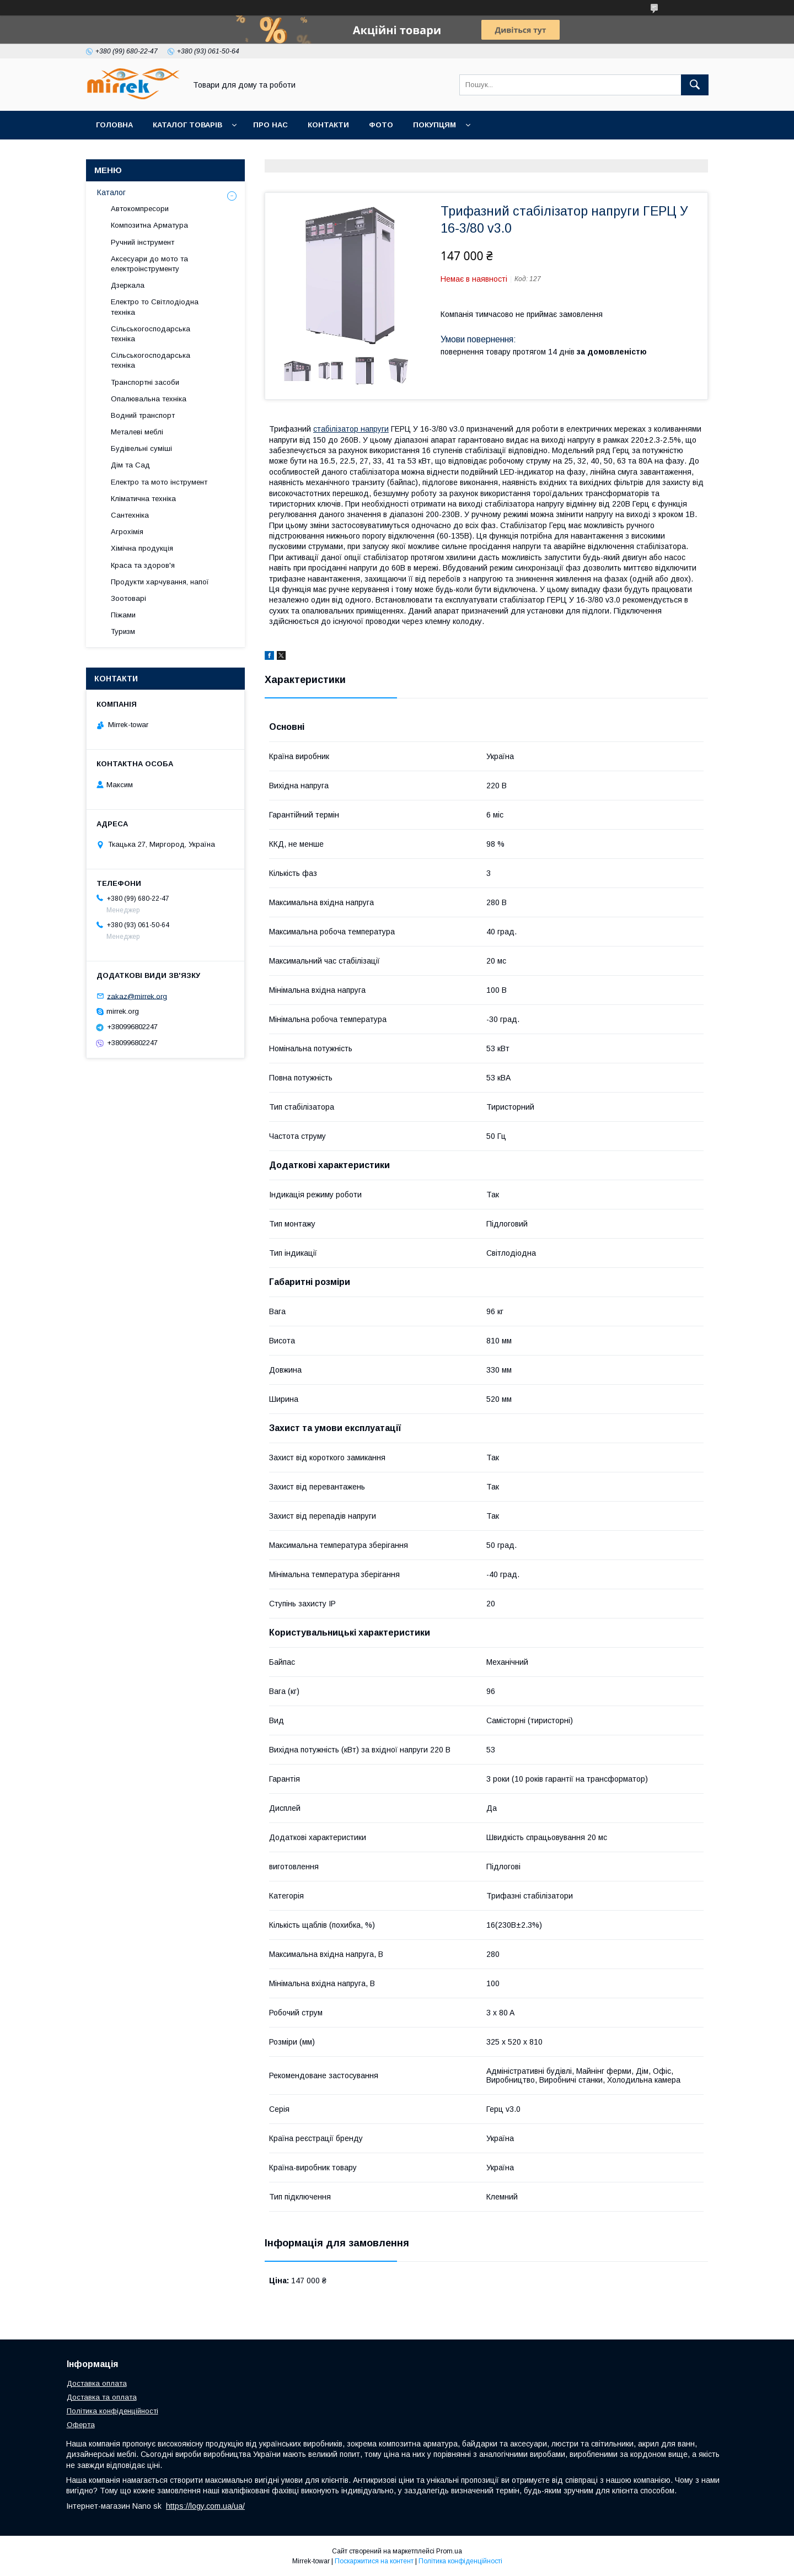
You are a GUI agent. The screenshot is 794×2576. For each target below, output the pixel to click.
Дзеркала (127, 285)
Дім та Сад (130, 465)
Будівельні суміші (141, 448)
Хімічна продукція (142, 548)
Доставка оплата (97, 2383)
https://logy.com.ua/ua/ (205, 2506)
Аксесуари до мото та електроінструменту (149, 264)
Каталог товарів (187, 125)
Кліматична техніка (143, 498)
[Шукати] (695, 84)
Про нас (270, 125)
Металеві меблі (137, 432)
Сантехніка (130, 515)
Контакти (328, 125)
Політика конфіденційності (112, 2411)
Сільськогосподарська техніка (150, 334)
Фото (381, 125)
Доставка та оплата (102, 2397)
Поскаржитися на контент (374, 2561)
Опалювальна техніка (148, 399)
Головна (114, 125)
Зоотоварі (128, 598)
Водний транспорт (143, 415)
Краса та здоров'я (143, 565)
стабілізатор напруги (351, 428)
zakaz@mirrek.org (137, 996)
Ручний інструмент (142, 242)
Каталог (111, 192)
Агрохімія (127, 532)
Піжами (123, 615)
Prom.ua (449, 2551)
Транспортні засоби (145, 382)
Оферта (81, 2425)
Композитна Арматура (149, 225)
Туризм (123, 631)
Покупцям (434, 125)
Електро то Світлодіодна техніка (154, 307)
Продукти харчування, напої (160, 582)
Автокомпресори (140, 209)
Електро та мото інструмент (159, 482)
